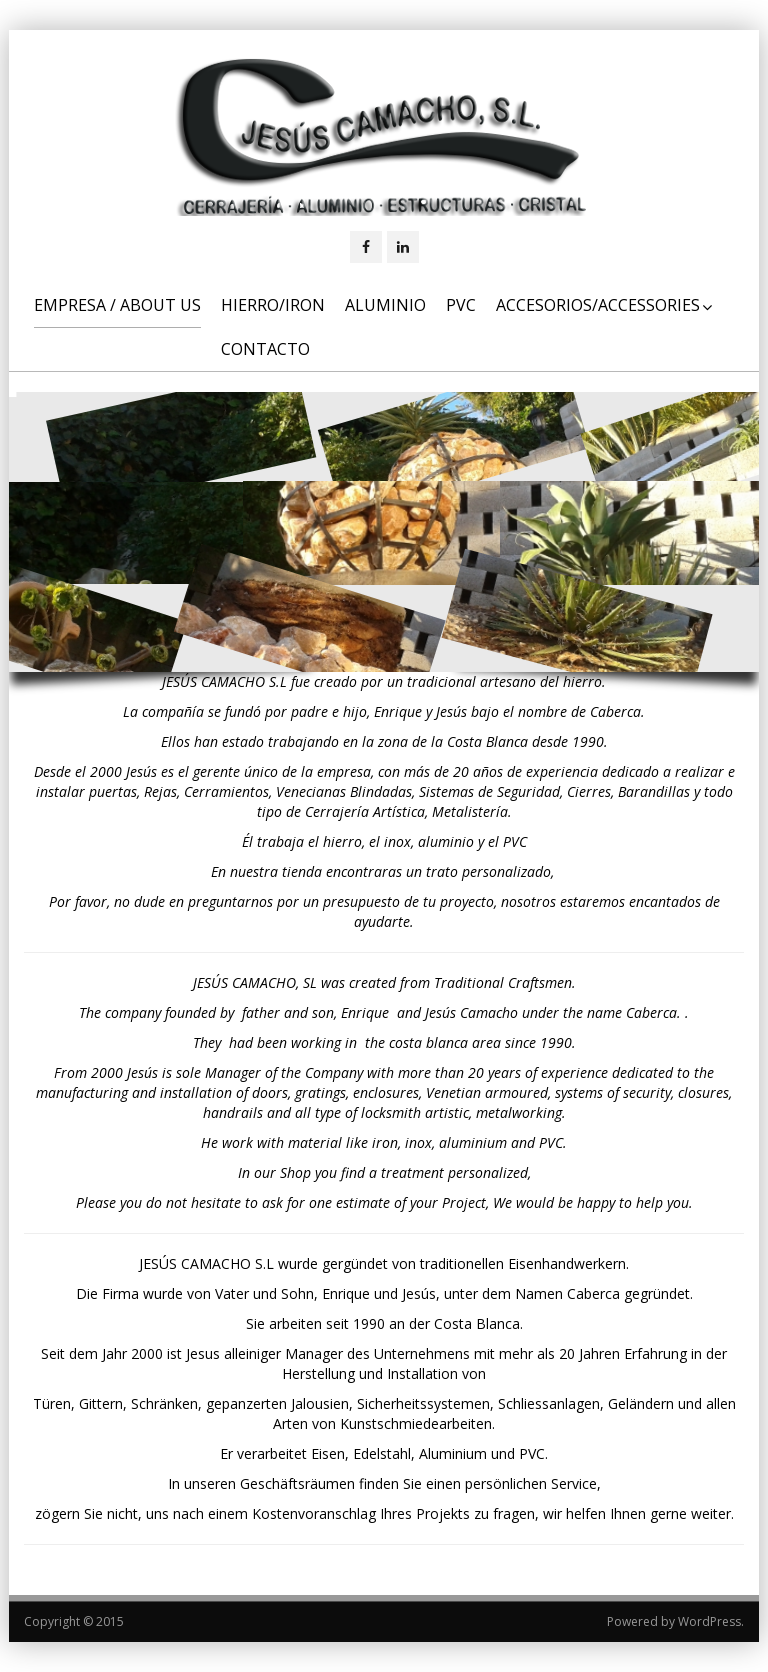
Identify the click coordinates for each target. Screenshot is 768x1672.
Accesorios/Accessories (604, 305)
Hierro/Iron (273, 305)
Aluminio (385, 305)
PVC (461, 305)
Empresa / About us (117, 305)
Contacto (265, 349)
